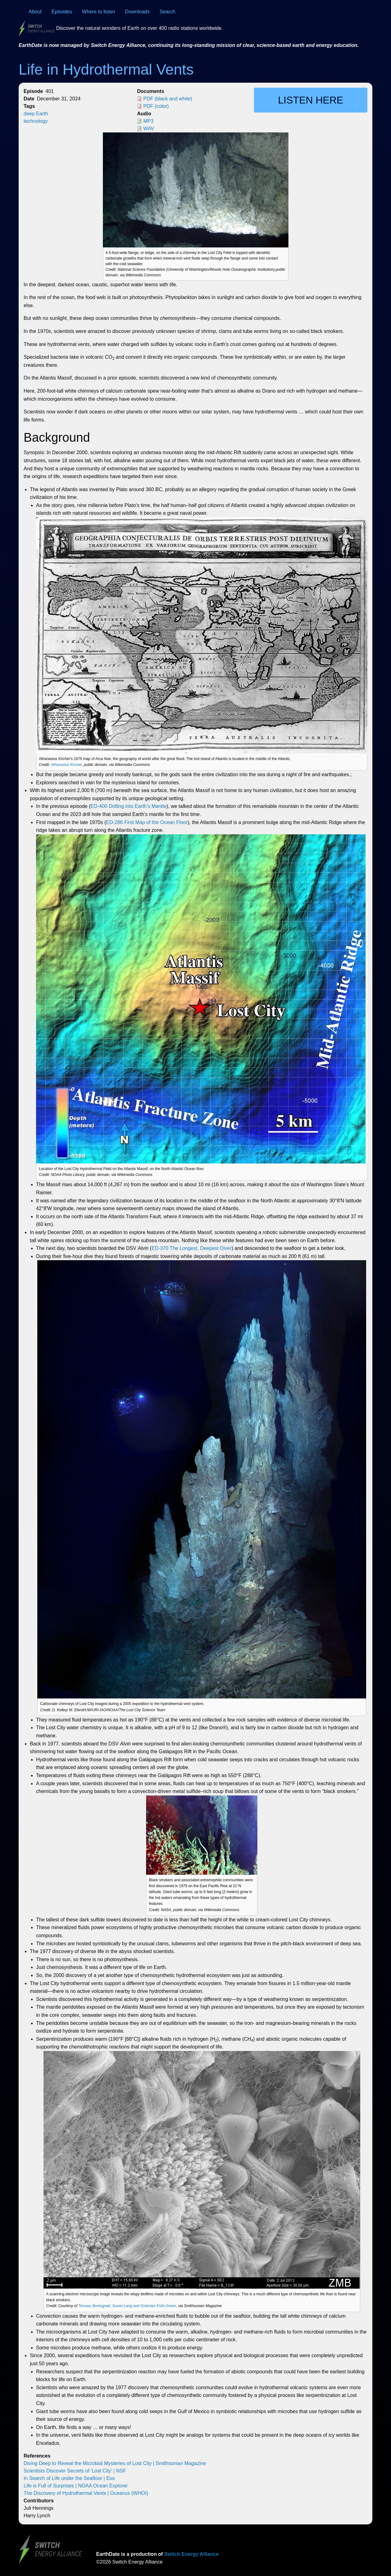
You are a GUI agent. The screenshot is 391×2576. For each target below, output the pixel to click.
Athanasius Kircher (66, 765)
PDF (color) (156, 106)
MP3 (148, 121)
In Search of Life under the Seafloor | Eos (69, 2478)
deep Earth (36, 113)
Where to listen (98, 11)
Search (168, 11)
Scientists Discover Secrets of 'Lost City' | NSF (75, 2470)
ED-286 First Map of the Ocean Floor (146, 822)
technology (36, 121)
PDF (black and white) (167, 98)
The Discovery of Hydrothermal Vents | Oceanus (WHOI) (86, 2493)
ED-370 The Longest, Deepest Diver (191, 1248)
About (35, 11)
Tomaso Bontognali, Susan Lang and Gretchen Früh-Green (127, 2306)
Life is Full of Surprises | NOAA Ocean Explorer (76, 2485)
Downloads (137, 11)
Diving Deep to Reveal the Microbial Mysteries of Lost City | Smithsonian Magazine (115, 2463)
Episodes (62, 11)
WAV (148, 128)
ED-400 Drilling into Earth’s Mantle (128, 806)
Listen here (310, 100)
